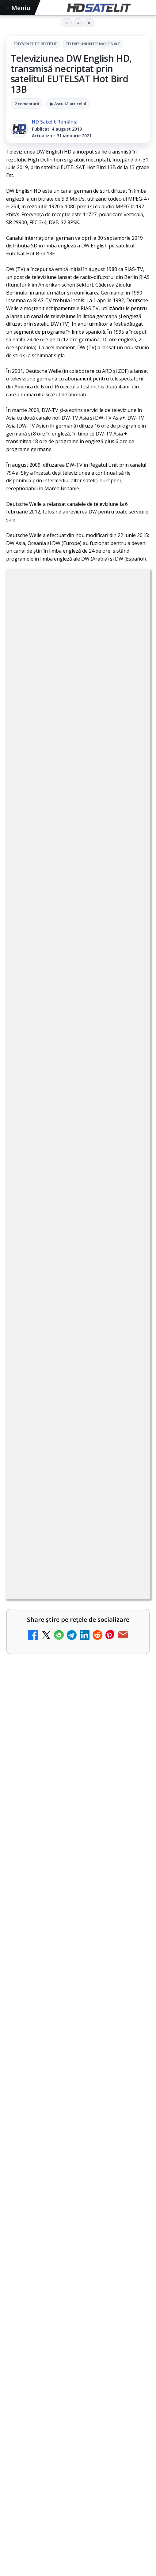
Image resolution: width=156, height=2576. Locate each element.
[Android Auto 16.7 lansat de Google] (129, 1139)
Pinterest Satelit (78, 2454)
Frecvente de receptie (35, 43)
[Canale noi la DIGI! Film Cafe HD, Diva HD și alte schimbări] (129, 1082)
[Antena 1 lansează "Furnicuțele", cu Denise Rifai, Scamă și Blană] (129, 1451)
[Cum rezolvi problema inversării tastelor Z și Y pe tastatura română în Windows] (129, 1324)
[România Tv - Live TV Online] (129, 1630)
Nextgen (87, 2520)
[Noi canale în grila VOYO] (78, 1755)
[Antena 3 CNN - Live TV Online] (129, 1572)
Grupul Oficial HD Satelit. (50, 910)
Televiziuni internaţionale (93, 43)
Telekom (135, 2520)
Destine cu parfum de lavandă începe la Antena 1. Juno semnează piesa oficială (67, 1381)
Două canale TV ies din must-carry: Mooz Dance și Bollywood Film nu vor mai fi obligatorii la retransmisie (66, 1250)
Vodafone (21, 2530)
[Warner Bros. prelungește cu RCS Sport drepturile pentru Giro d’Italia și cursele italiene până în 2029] (78, 1868)
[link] (78, 1087)
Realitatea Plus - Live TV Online (60, 1505)
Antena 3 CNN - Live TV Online (58, 1562)
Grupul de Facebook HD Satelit (78, 2361)
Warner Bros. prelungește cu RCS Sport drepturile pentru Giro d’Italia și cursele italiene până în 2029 (70, 1815)
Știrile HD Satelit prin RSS (78, 2472)
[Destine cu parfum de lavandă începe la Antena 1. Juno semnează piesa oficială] (129, 1388)
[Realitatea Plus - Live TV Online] (129, 1515)
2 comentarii (27, 103)
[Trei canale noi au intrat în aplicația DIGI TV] (129, 1197)
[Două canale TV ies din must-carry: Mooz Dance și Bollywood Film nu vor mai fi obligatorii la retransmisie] (129, 1254)
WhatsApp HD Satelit (78, 2379)
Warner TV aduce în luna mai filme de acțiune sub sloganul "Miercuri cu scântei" (78, 1924)
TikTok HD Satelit (78, 2417)
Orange (111, 2520)
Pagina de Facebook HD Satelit (78, 2342)
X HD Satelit (78, 2435)
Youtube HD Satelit (78, 2398)
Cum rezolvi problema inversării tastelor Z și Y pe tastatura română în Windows (67, 1317)
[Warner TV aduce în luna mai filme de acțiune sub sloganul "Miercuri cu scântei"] (78, 1974)
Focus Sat (60, 2520)
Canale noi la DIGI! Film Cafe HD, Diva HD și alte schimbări (66, 1072)
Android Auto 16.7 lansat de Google (64, 1129)
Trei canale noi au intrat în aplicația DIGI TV (63, 1187)
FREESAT (33, 2520)
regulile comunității (107, 884)
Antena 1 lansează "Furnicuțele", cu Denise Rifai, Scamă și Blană (67, 1445)
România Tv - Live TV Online (65, 1616)
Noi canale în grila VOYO (48, 1709)
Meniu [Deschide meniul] (18, 8)
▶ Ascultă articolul (68, 103)
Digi (14, 2520)
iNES (42, 2530)
